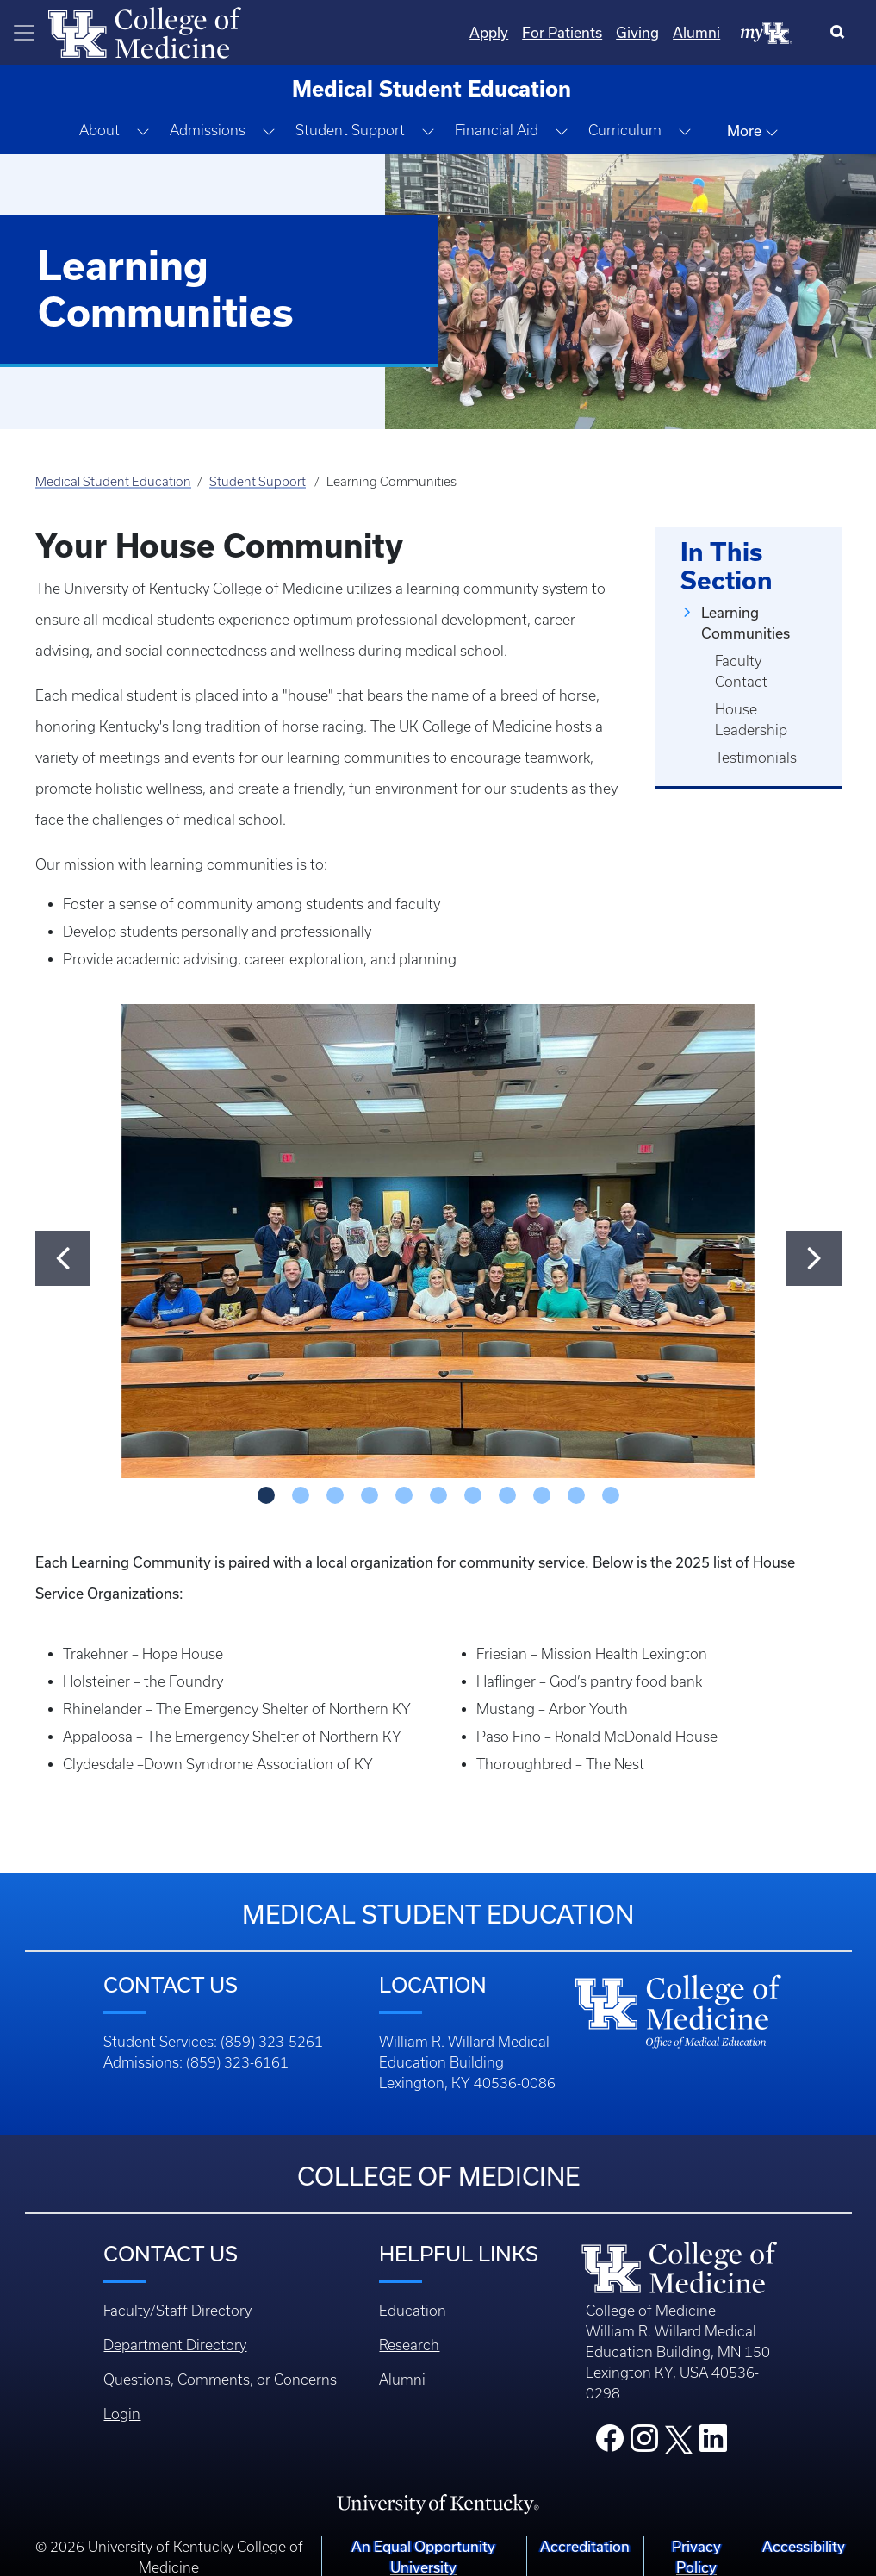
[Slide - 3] (369, 1495)
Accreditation (585, 2546)
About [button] (99, 130)
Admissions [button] (207, 130)
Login (121, 2414)
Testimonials (756, 757)
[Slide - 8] (541, 1495)
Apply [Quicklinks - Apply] (488, 32)
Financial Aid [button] (496, 130)
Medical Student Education (113, 482)
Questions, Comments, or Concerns (220, 2379)
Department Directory (174, 2345)
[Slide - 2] (335, 1495)
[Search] (841, 32)
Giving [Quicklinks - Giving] (637, 32)
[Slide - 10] (610, 1495)
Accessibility (803, 2546)
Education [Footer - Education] (412, 2310)
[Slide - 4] (404, 1495)
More (753, 131)
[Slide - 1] (300, 1495)
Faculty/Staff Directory (177, 2310)
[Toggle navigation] (24, 33)
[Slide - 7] (507, 1495)
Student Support (257, 482)
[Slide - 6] (472, 1495)
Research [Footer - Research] (409, 2345)
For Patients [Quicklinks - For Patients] (562, 32)
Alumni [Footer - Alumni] (402, 2379)
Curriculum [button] (625, 130)
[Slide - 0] (266, 1495)
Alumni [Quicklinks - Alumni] (696, 32)
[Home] (144, 31)
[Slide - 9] (576, 1495)
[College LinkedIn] (713, 2443)
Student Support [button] (350, 130)
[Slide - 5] (438, 1495)
